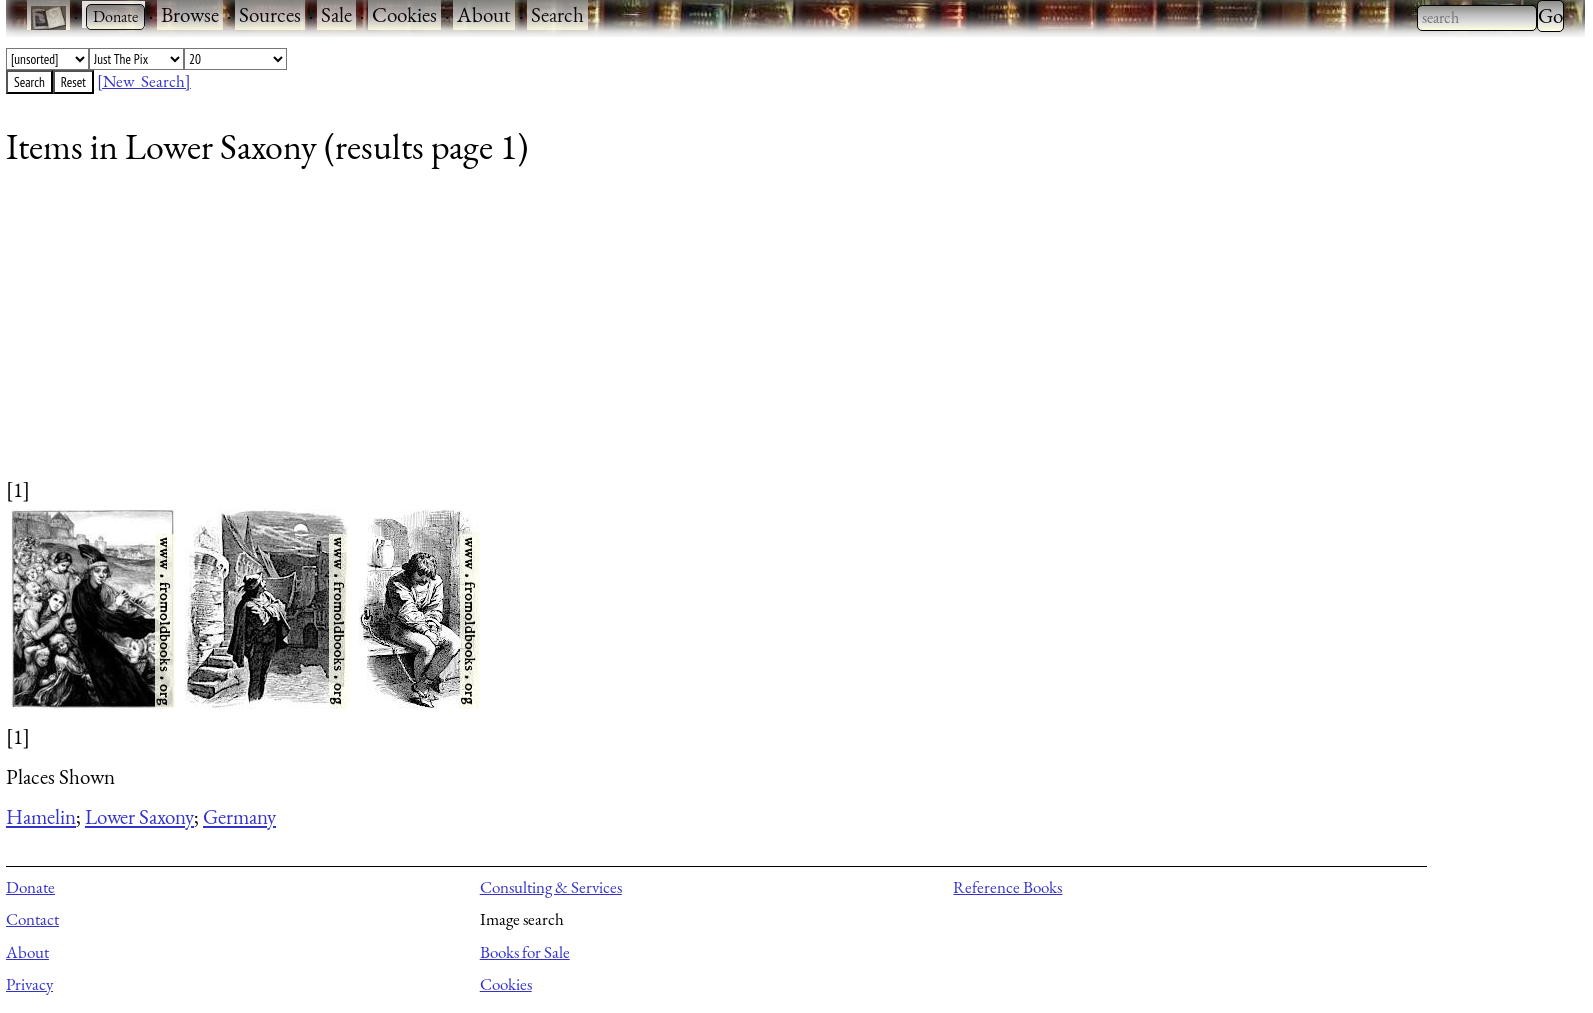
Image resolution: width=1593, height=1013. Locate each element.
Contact (32, 919)
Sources (270, 14)
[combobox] (1477, 18)
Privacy (29, 984)
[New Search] (144, 81)
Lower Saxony (139, 816)
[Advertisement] (606, 335)
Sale (336, 14)
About (484, 14)
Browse (190, 14)
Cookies (404, 14)
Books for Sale (525, 952)
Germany (239, 816)
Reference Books (1007, 887)
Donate (30, 887)
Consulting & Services (551, 887)
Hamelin (41, 816)
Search (557, 14)
